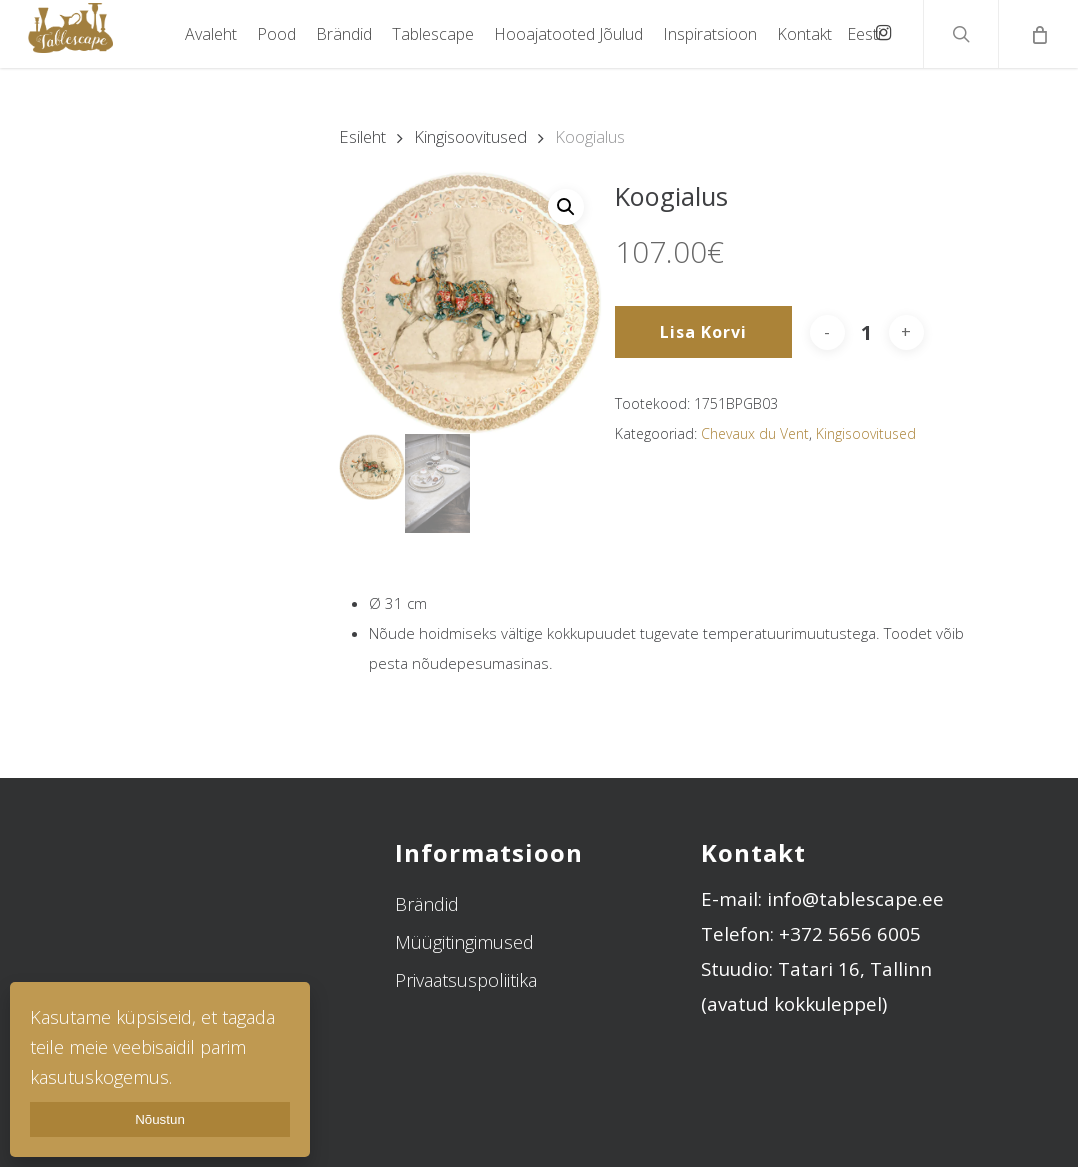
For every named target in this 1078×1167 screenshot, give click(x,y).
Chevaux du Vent (755, 433)
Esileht (362, 136)
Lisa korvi (703, 332)
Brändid (427, 903)
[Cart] (1038, 34)
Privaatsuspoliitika (466, 979)
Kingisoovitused (470, 136)
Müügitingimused (464, 941)
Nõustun (160, 1119)
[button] (566, 207)
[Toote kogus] (867, 332)
